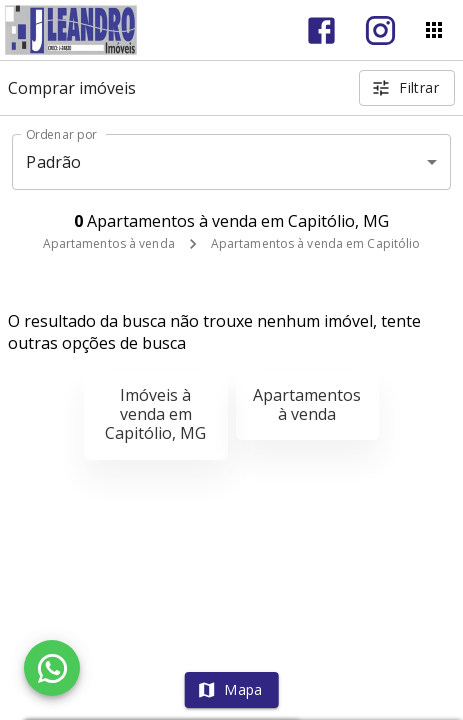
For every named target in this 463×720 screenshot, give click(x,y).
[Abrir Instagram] (380, 30)
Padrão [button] (53, 162)
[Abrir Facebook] (321, 30)
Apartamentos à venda (109, 243)
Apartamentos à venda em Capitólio (316, 243)
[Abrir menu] (434, 30)
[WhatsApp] (52, 668)
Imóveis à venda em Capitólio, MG (155, 414)
